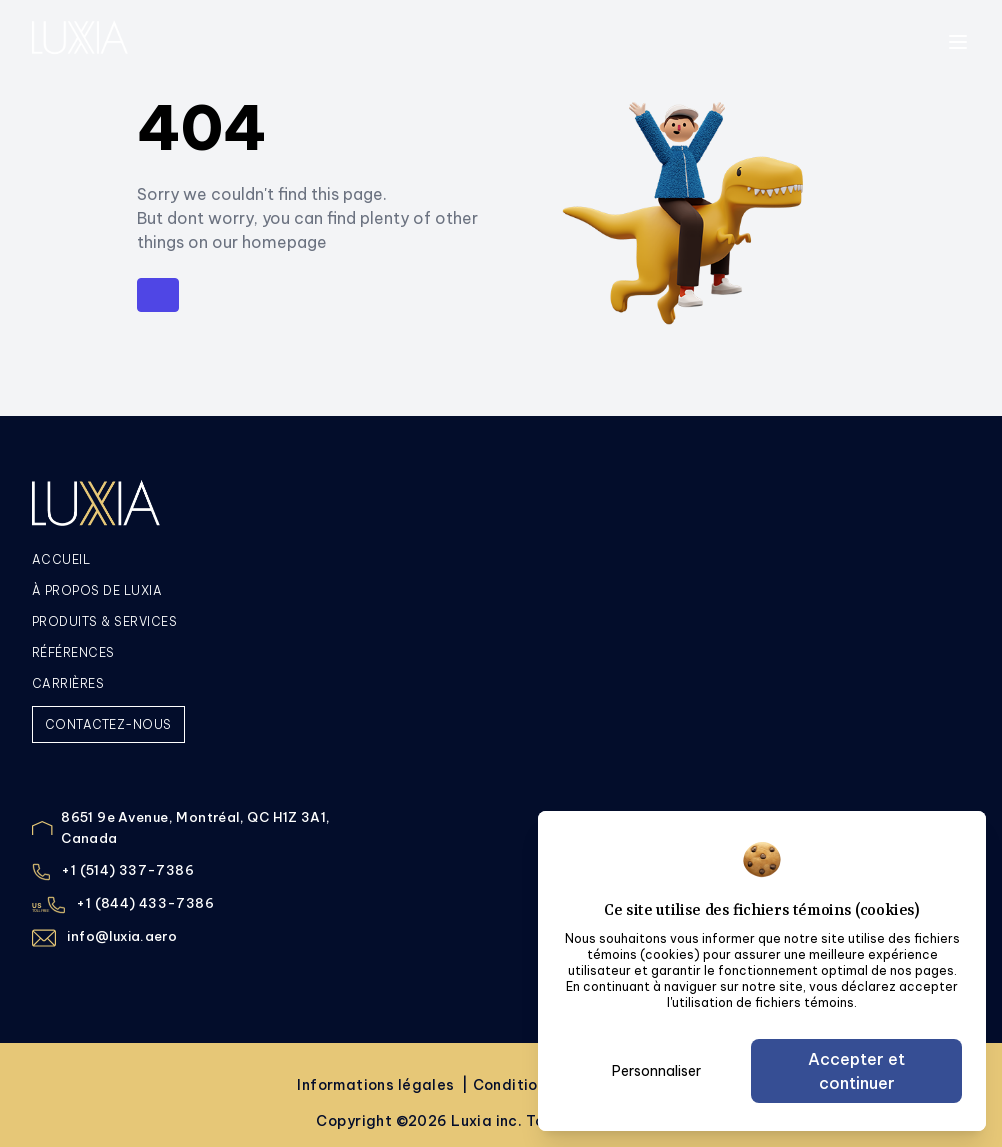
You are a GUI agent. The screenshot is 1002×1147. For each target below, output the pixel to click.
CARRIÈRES (68, 683)
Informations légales (377, 1085)
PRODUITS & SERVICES (104, 621)
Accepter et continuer (856, 1071)
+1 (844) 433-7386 (145, 903)
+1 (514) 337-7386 (127, 870)
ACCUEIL (61, 559)
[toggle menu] (958, 42)
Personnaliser (656, 1071)
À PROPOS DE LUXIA (97, 590)
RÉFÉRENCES (73, 652)
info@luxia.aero (122, 936)
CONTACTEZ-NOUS (108, 724)
